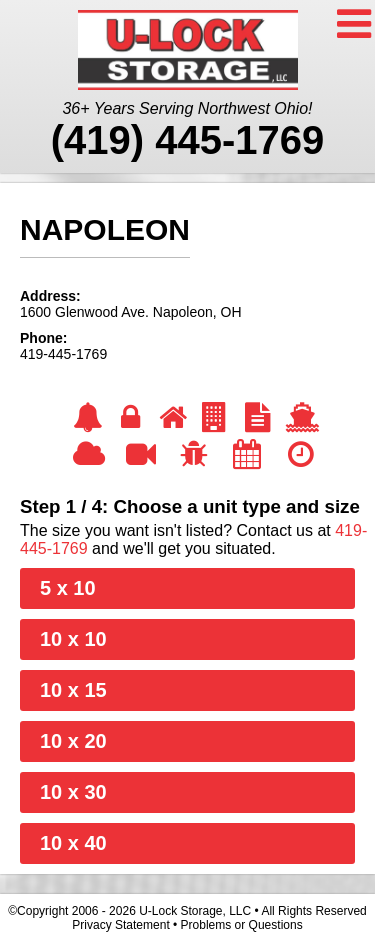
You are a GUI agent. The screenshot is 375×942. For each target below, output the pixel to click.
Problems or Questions (242, 925)
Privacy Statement (120, 925)
